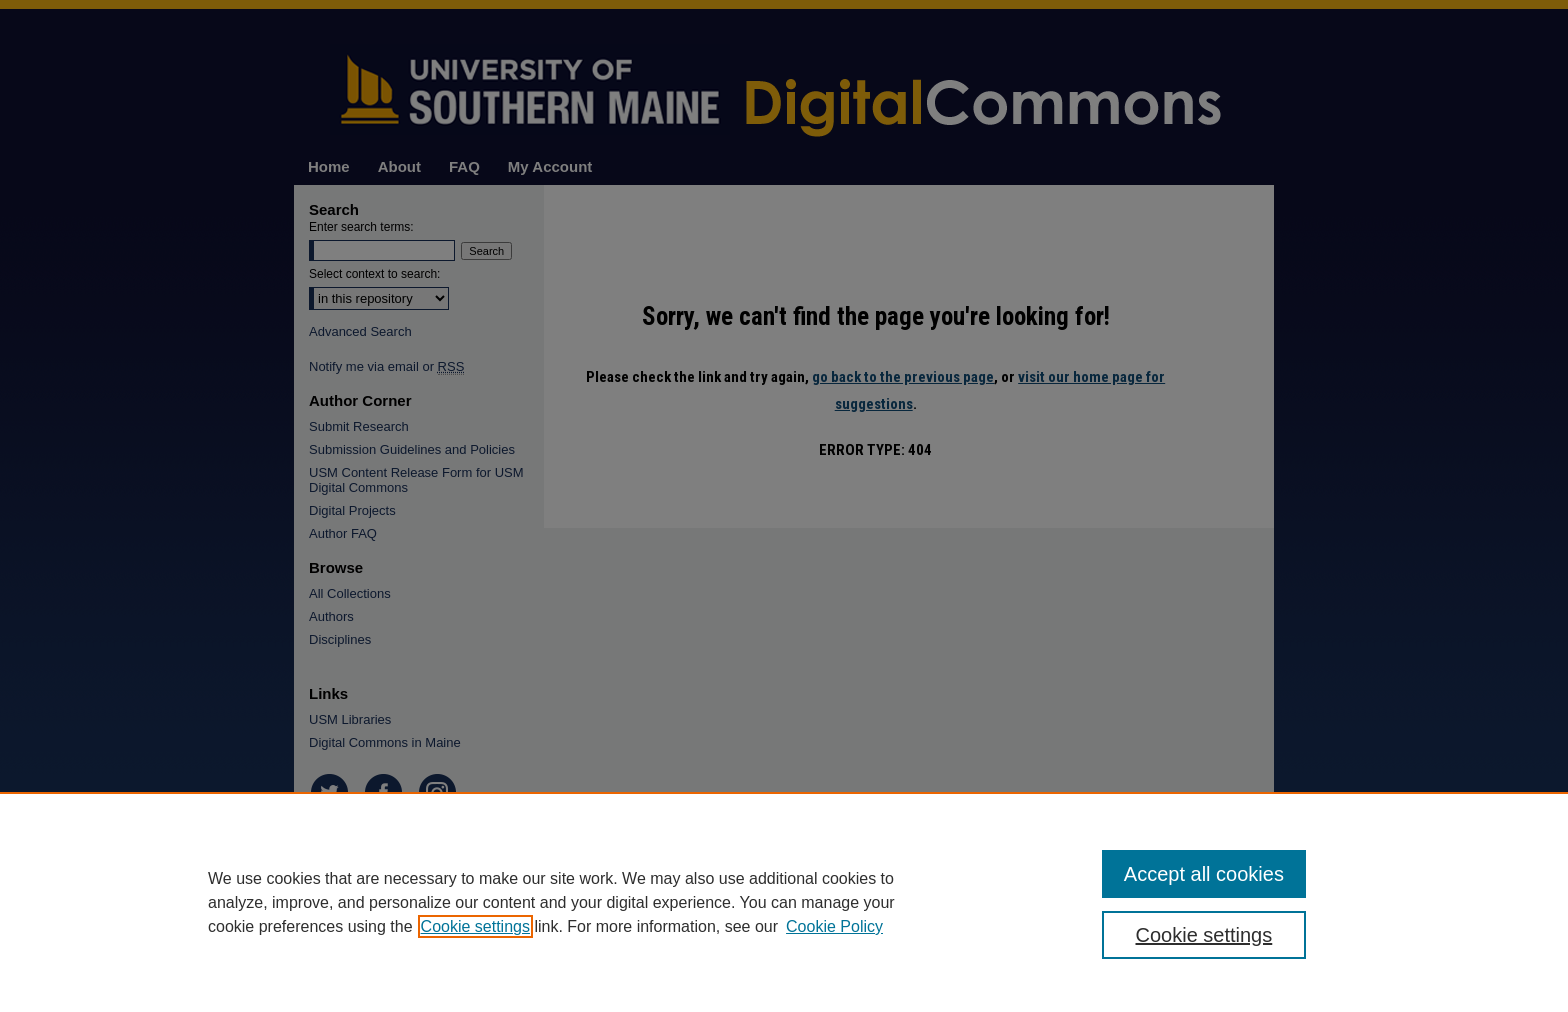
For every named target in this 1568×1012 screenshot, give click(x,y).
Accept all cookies (1204, 874)
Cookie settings (475, 926)
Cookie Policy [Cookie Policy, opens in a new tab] (834, 926)
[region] (784, 902)
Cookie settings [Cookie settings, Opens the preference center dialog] (1204, 935)
